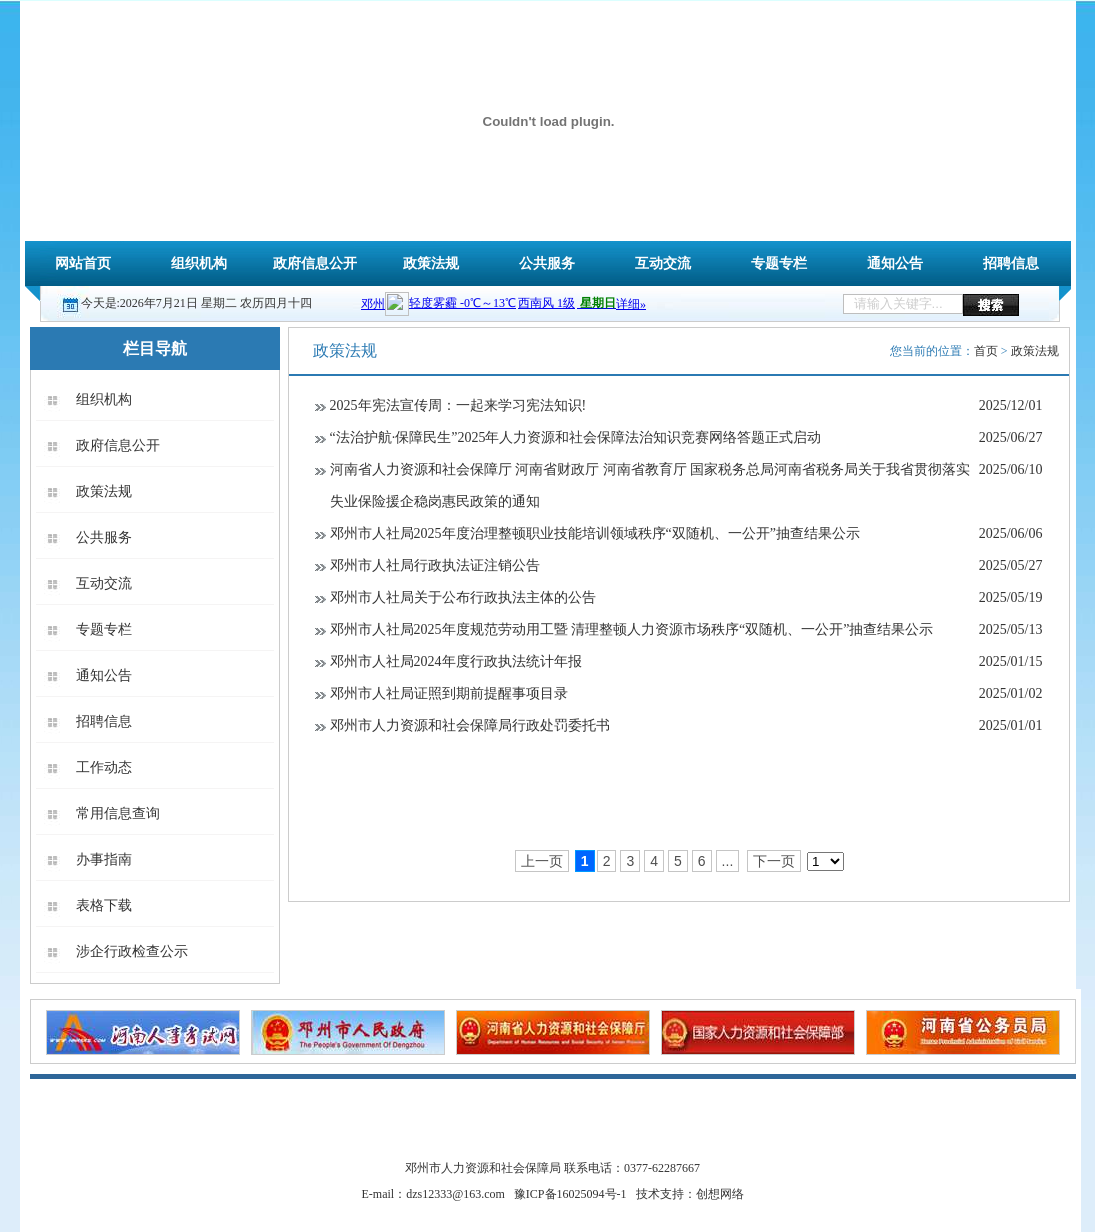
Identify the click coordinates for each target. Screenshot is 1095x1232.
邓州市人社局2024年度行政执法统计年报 (456, 661)
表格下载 (104, 905)
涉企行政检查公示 (132, 951)
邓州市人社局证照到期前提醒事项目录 (449, 693)
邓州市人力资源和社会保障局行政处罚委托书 (470, 725)
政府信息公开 (315, 263)
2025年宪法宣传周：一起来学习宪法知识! (458, 405)
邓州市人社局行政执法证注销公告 (435, 565)
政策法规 (431, 263)
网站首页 (83, 263)
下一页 (774, 861)
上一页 (542, 861)
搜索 (991, 304)
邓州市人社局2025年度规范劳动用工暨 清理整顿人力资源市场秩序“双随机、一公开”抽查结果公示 (632, 629)
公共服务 (547, 263)
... (728, 861)
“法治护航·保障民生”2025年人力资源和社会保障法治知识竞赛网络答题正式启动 (576, 437)
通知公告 (895, 263)
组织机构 (199, 263)
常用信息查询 (118, 813)
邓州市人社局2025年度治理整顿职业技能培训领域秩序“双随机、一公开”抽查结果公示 (595, 533)
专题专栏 (779, 263)
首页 (986, 351)
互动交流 (663, 263)
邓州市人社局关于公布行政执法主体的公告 (463, 597)
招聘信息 (1011, 263)
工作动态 (104, 767)
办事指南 (104, 859)
